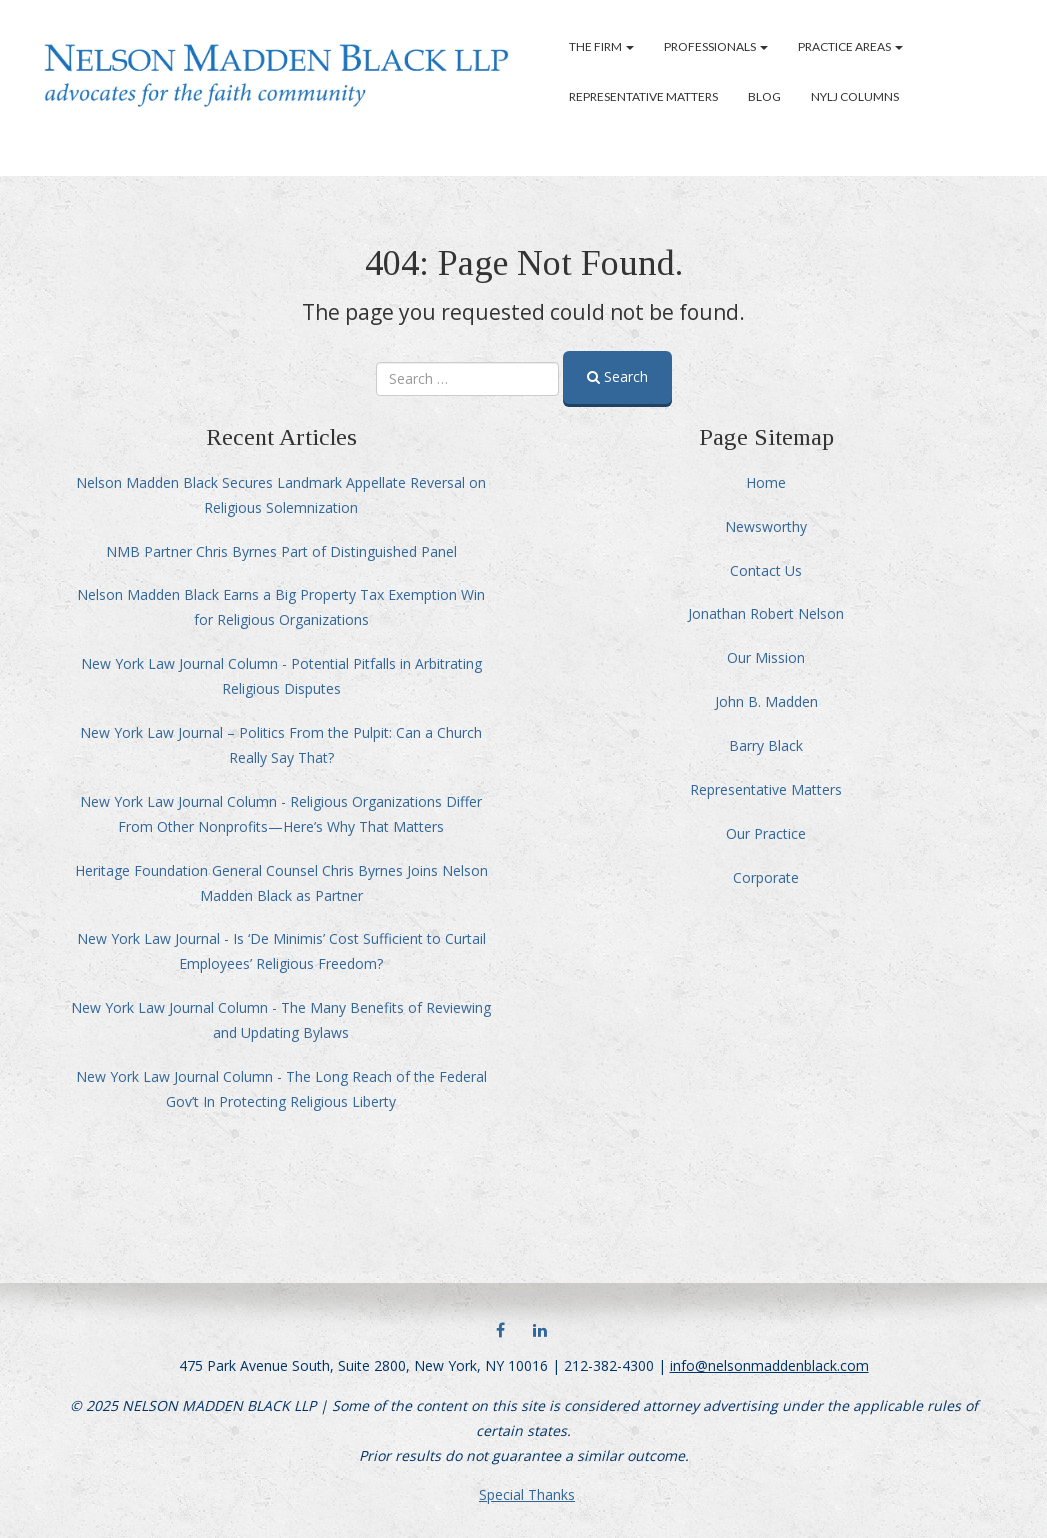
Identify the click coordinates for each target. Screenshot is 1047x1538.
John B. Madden (766, 701)
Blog (764, 96)
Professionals (716, 46)
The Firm (601, 46)
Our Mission (766, 657)
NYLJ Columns (855, 96)
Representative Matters (643, 96)
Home (766, 482)
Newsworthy (766, 526)
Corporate (766, 877)
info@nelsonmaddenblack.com (769, 1365)
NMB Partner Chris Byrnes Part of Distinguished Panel (281, 551)
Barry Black (766, 745)
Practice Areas (850, 46)
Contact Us (766, 570)
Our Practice (766, 833)
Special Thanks (527, 1494)
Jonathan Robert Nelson (766, 613)
